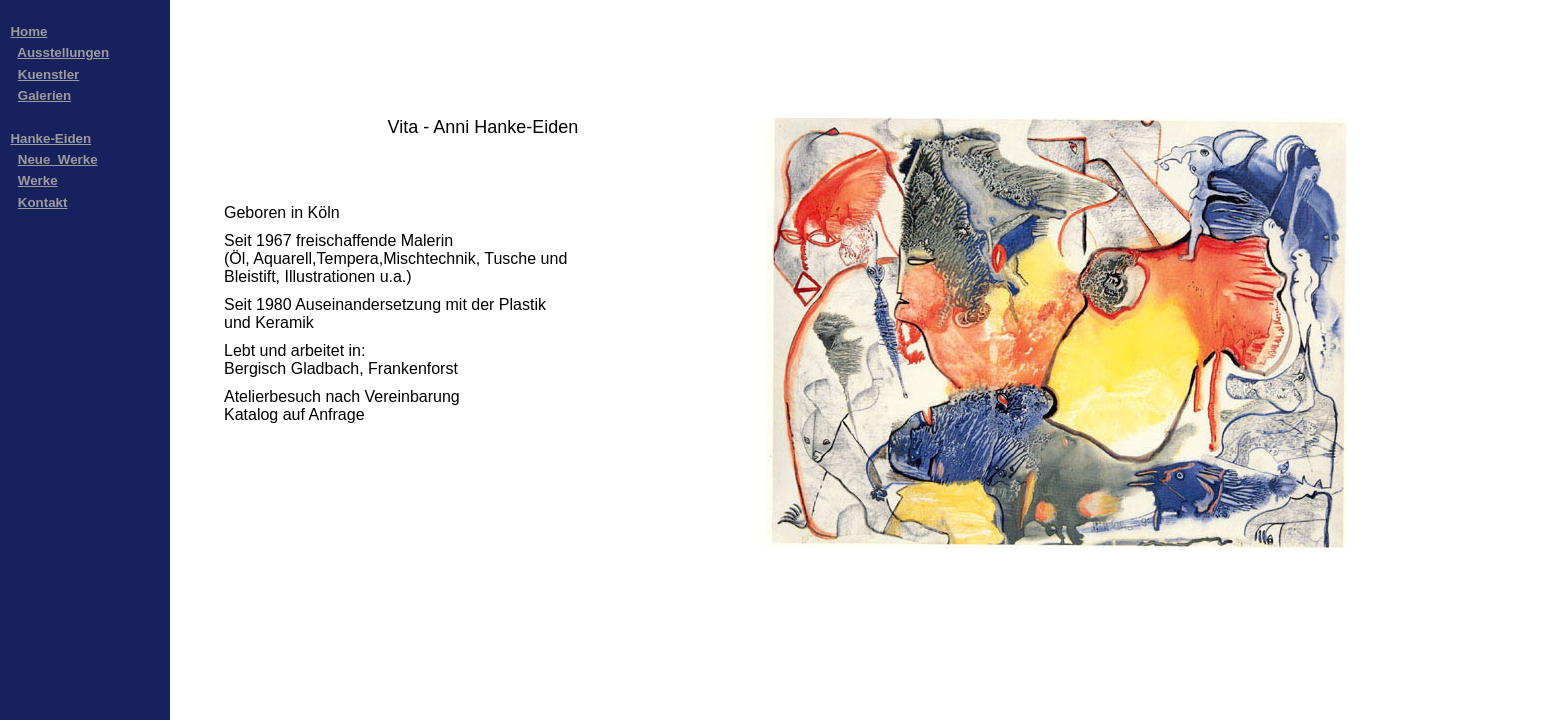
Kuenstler (48, 74)
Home (28, 31)
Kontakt (43, 202)
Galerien (44, 95)
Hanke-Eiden (50, 138)
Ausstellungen (63, 52)
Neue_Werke (58, 159)
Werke (38, 180)
